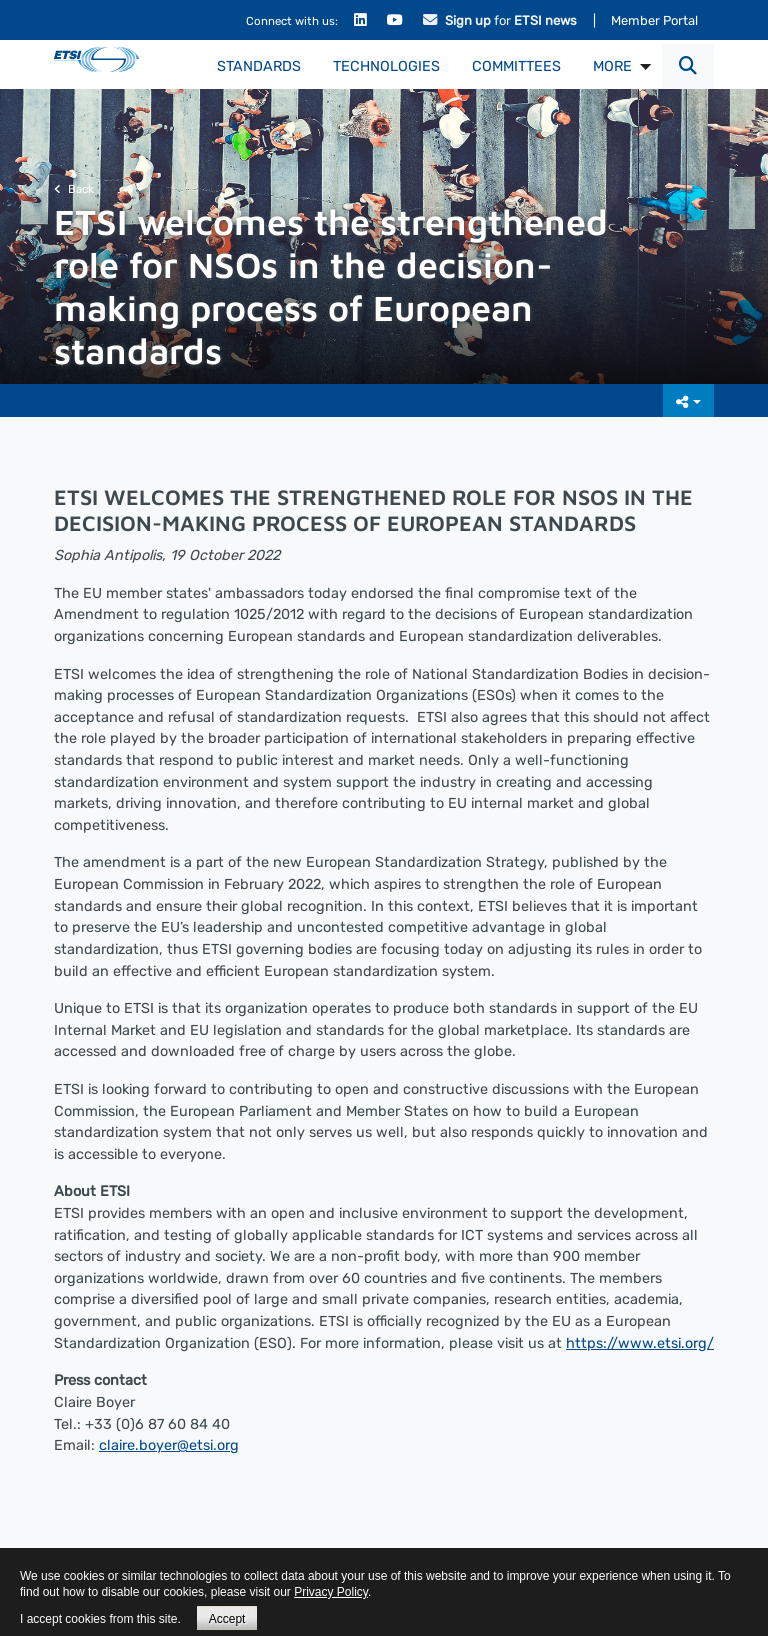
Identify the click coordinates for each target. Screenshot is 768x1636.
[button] (688, 66)
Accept (227, 1619)
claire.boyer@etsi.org (169, 1445)
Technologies (386, 66)
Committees (516, 66)
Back (74, 189)
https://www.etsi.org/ (640, 1343)
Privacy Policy (331, 1592)
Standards (259, 66)
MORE (612, 66)
